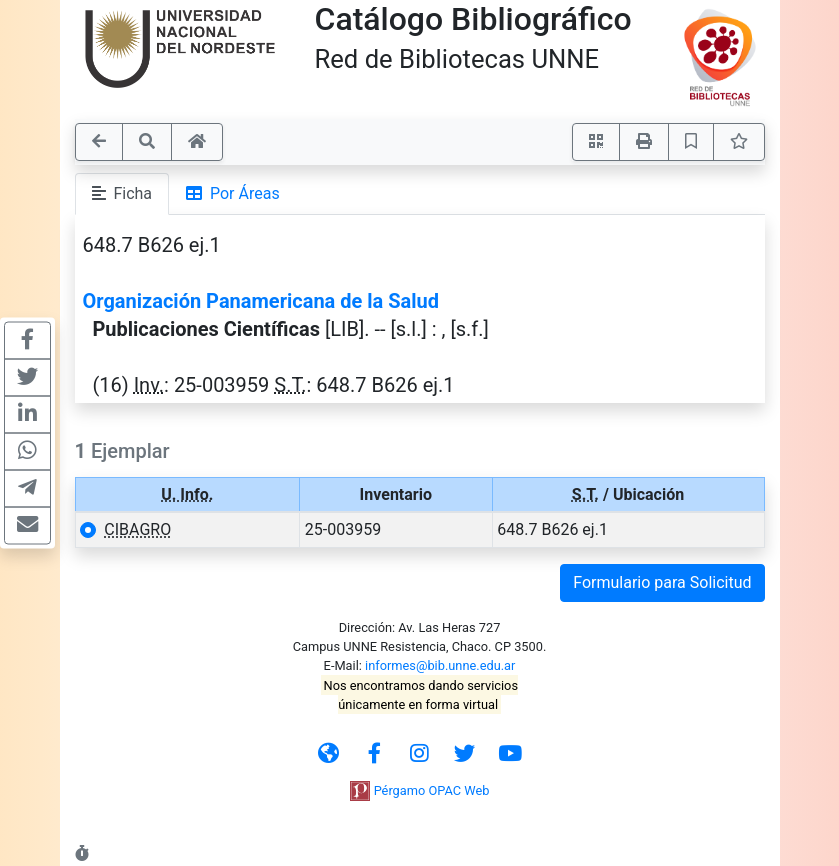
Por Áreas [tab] (233, 193)
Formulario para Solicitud (662, 582)
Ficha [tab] (122, 193)
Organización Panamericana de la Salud (261, 301)
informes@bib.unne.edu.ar (440, 665)
